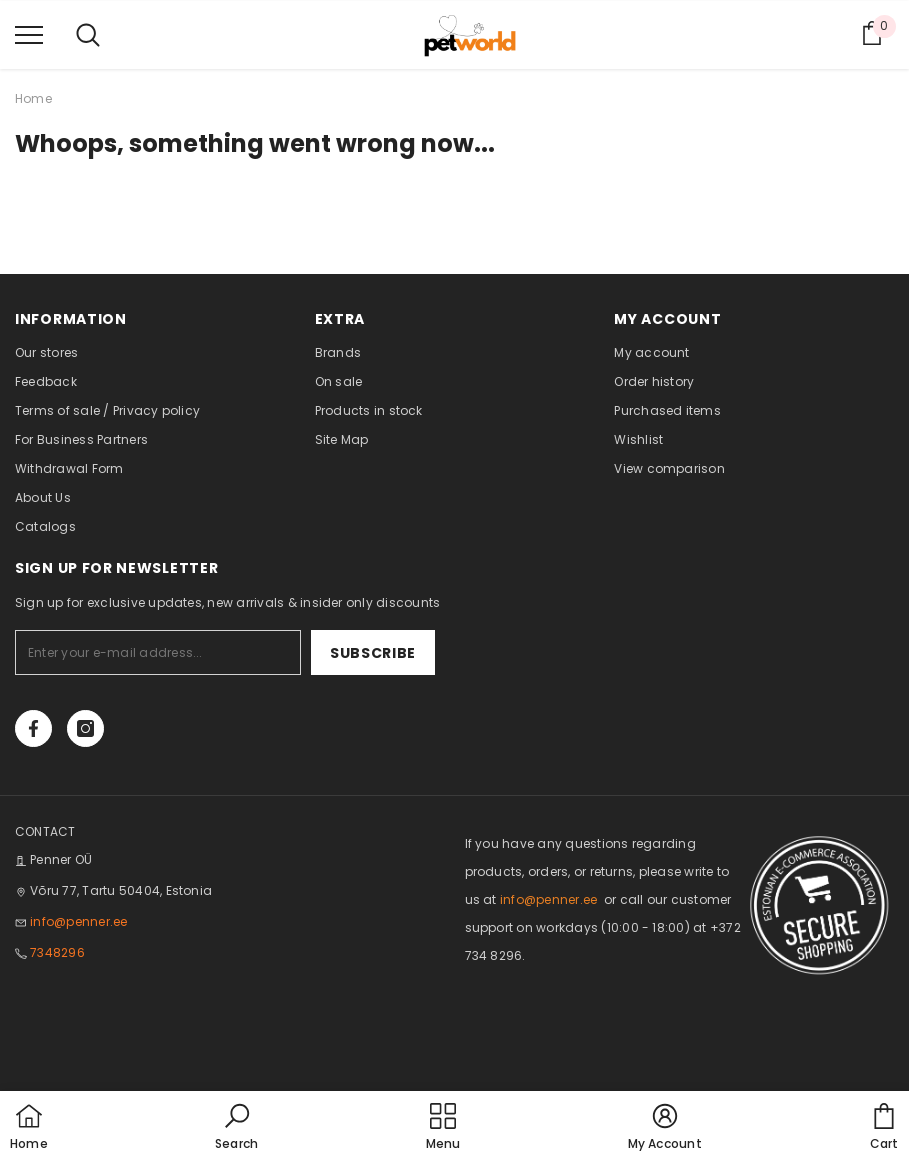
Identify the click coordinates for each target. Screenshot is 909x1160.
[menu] (29, 34)
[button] (236, 1128)
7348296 (57, 952)
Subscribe (373, 653)
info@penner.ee (78, 921)
